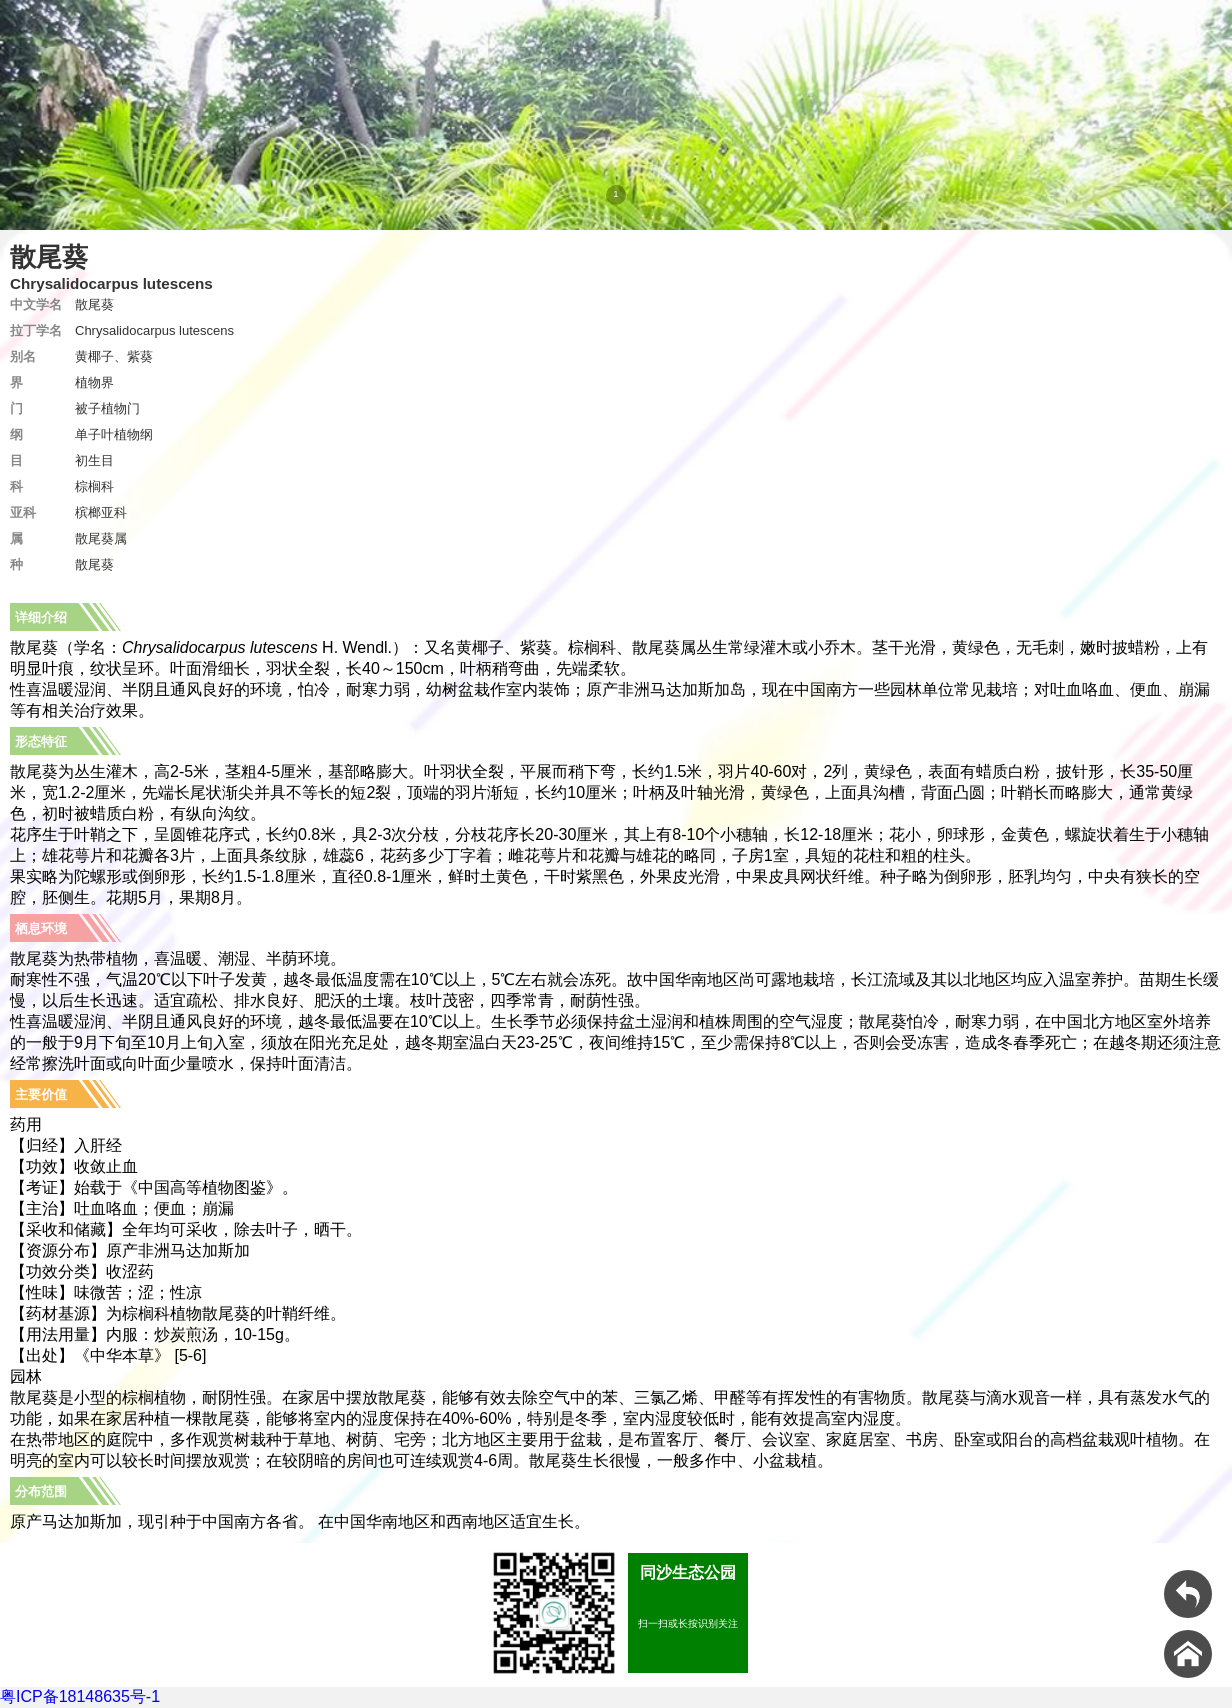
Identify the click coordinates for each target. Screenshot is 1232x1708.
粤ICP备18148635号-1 (80, 1696)
